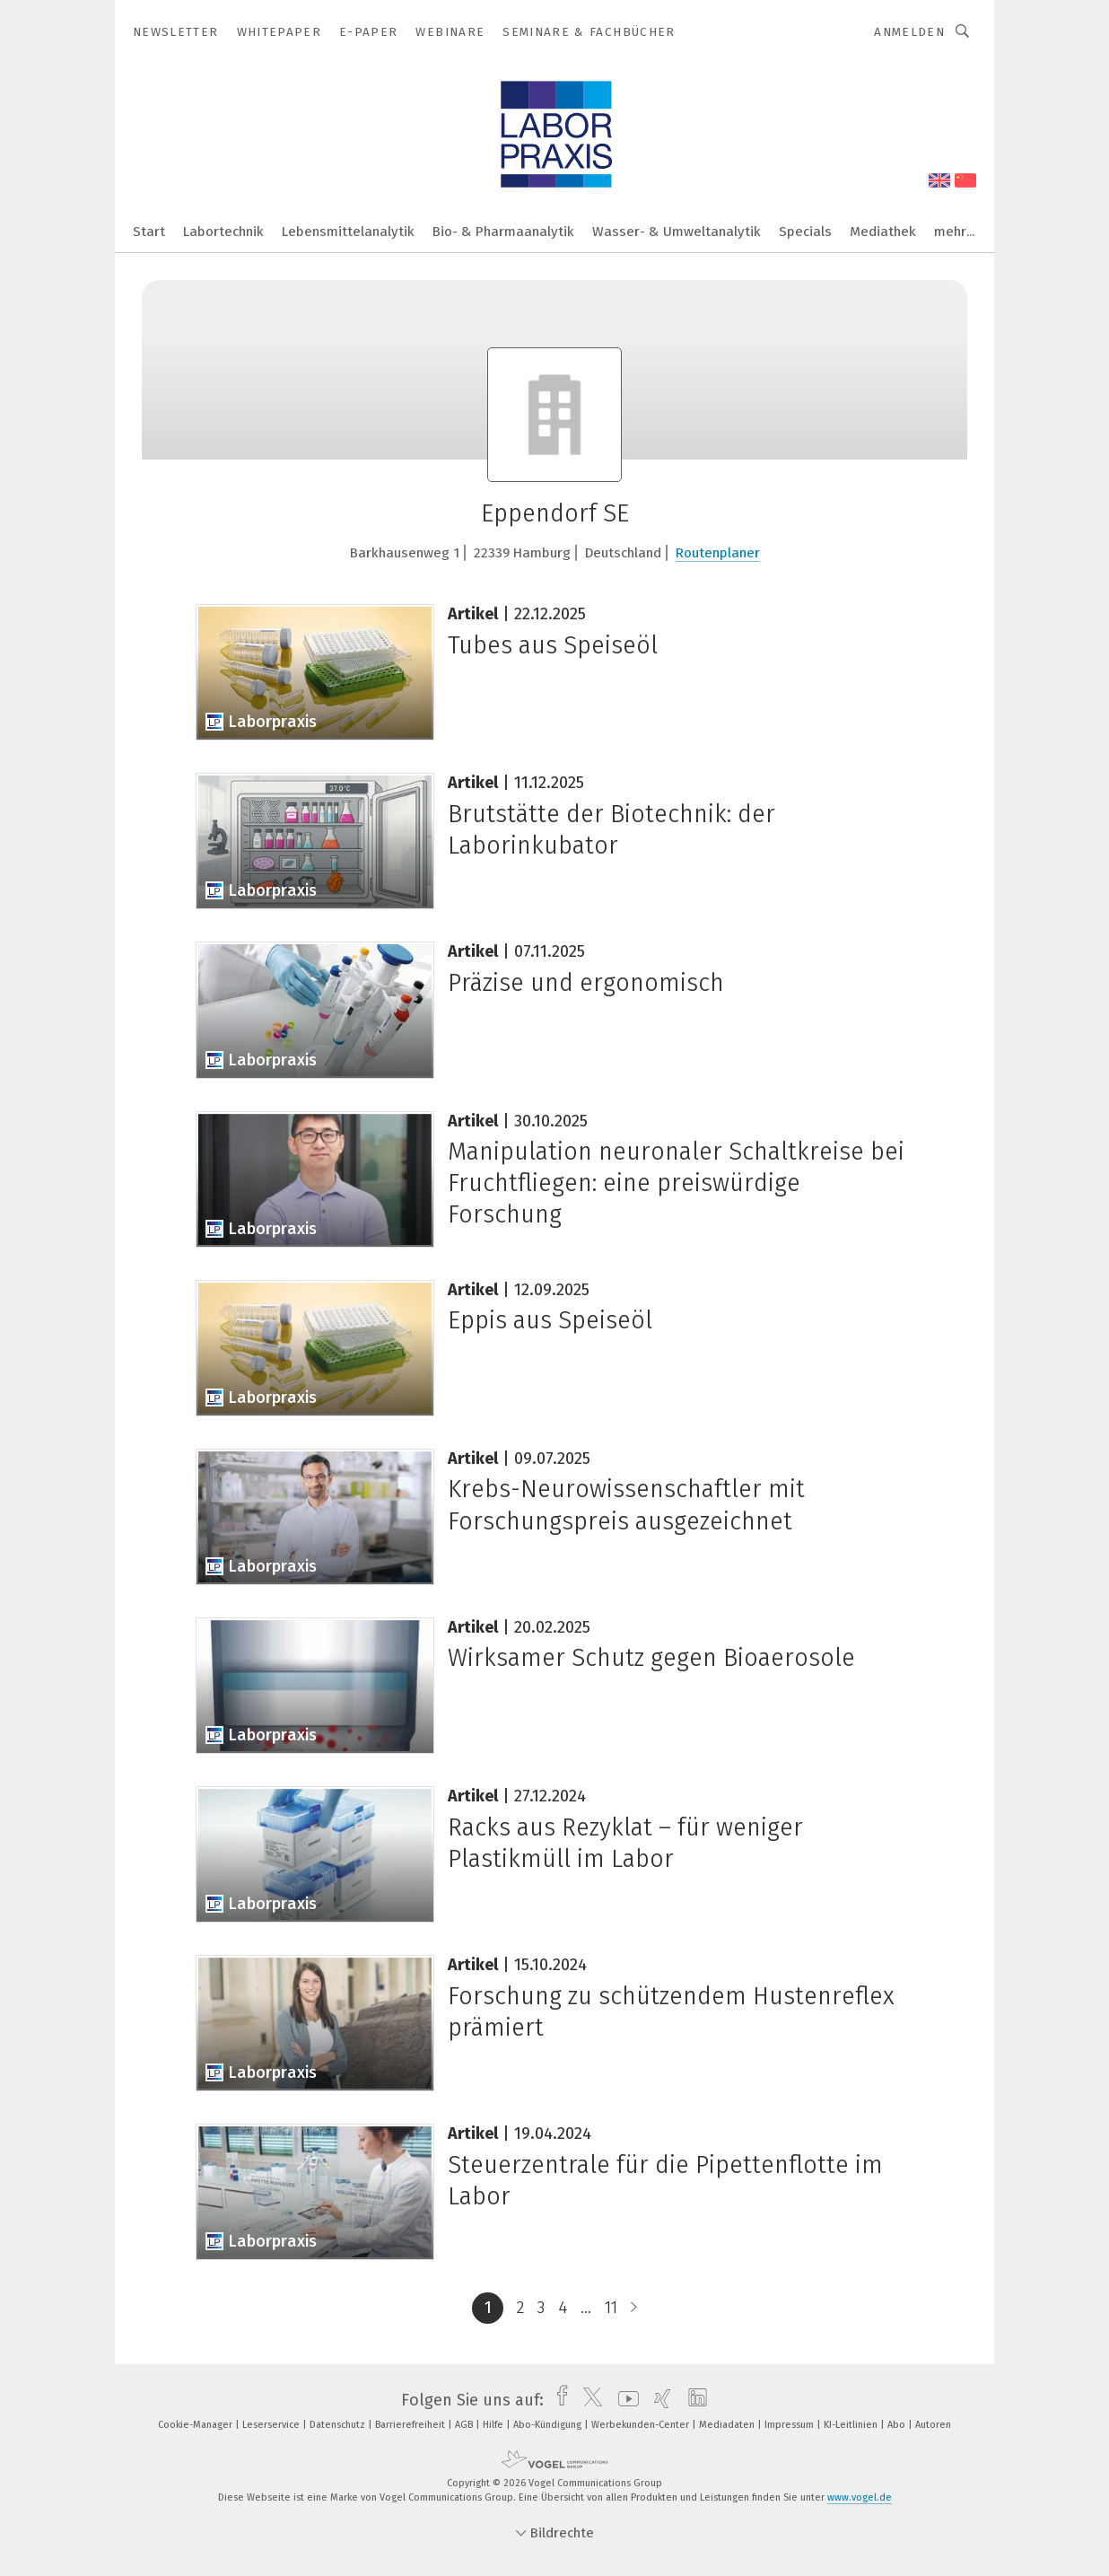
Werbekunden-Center (641, 2425)
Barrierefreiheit (411, 2425)
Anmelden (909, 31)
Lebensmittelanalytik (348, 231)
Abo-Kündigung (548, 2425)
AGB (465, 2425)
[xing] (658, 2400)
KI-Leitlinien (852, 2425)
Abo (897, 2425)
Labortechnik (223, 231)
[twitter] (588, 2400)
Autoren (933, 2425)
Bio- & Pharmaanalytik (503, 231)
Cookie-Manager (196, 2425)
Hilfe (494, 2425)
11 (611, 2308)
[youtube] (624, 2400)
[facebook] (557, 2400)
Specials (805, 231)
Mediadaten (728, 2425)
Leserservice (272, 2425)
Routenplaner (718, 553)
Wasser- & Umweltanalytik (676, 231)
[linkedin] (693, 2400)
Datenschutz (339, 2425)
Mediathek (883, 231)
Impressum (790, 2425)
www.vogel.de (859, 2497)
